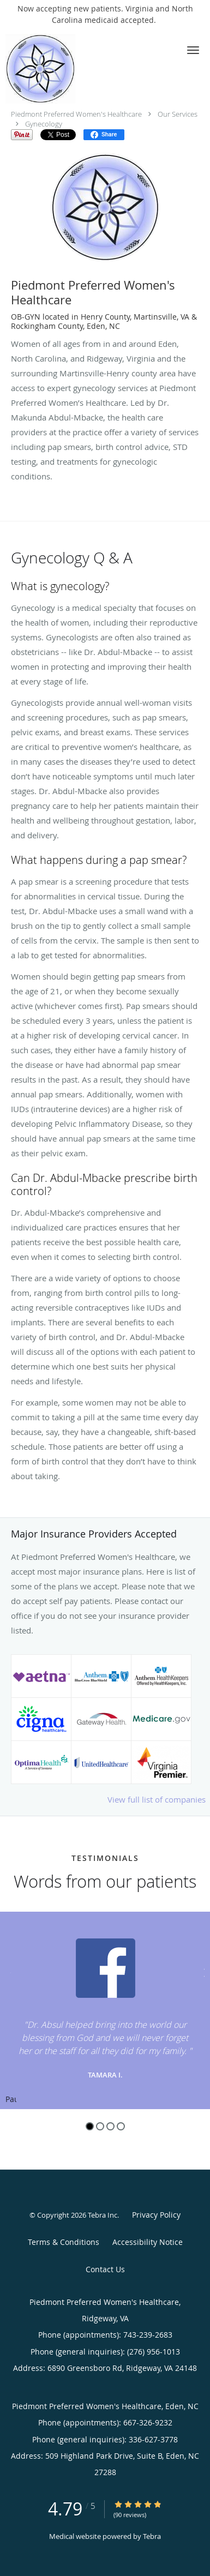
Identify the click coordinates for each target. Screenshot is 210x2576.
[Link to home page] (50, 68)
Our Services (177, 114)
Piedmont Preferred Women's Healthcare (76, 114)
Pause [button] (10, 2099)
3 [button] (110, 2126)
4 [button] (121, 2126)
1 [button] (90, 2126)
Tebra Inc (102, 2215)
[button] (193, 50)
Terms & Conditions (63, 2242)
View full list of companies (156, 1799)
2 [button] (100, 2126)
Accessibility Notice (147, 2242)
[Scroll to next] (202, 1971)
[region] (105, 2010)
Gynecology (43, 124)
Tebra (152, 2536)
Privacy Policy (156, 2214)
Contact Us (105, 2269)
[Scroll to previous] (8, 1971)
